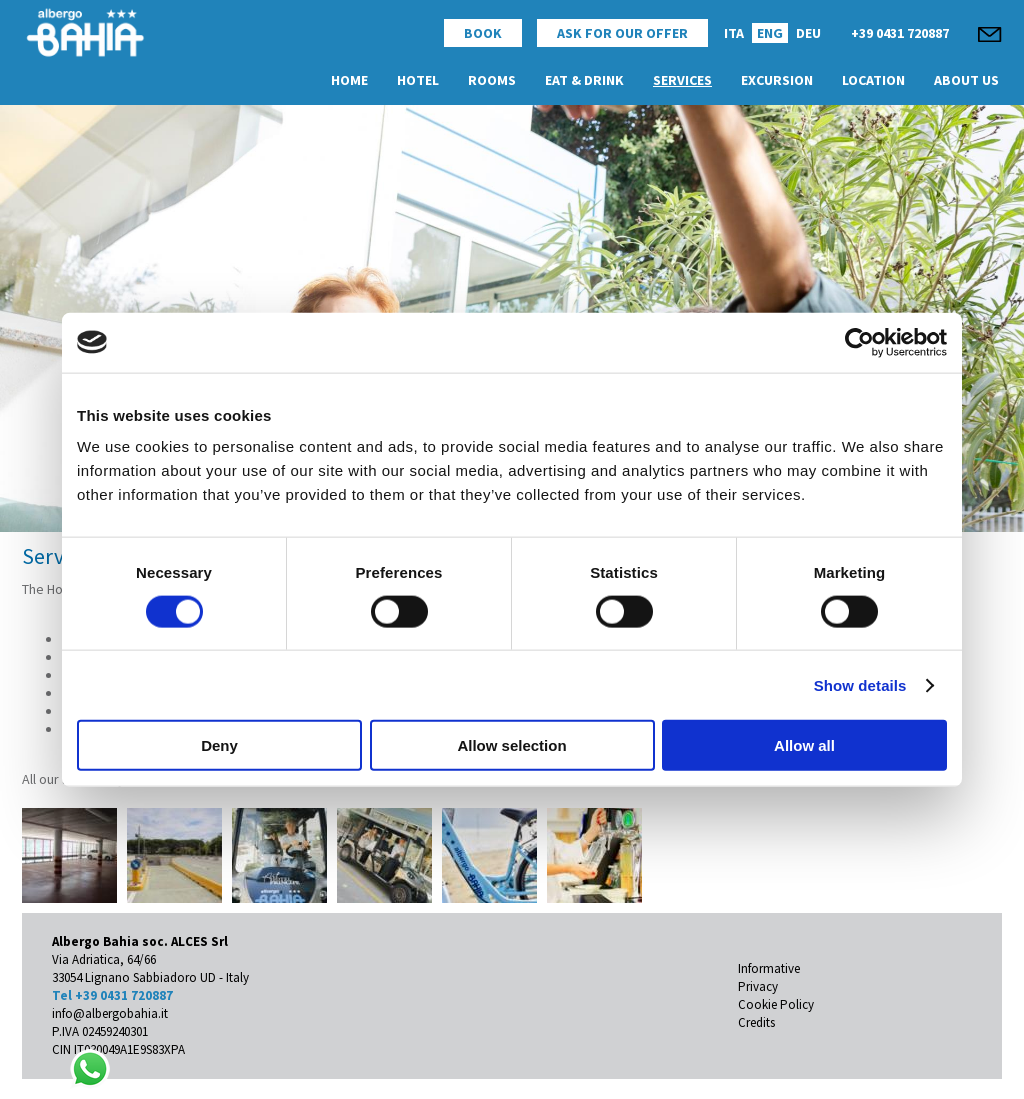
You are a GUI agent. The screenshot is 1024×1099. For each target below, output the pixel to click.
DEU (808, 33)
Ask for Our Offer (622, 33)
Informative (769, 968)
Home (349, 80)
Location (873, 80)
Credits (756, 1022)
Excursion (777, 80)
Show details (860, 684)
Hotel (418, 80)
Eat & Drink (584, 80)
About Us (966, 80)
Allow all (804, 745)
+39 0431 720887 (900, 33)
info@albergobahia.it (110, 1013)
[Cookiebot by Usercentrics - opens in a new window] (859, 342)
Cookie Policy (776, 1004)
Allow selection (511, 745)
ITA (734, 33)
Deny (219, 745)
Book (483, 33)
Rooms (492, 80)
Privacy (758, 986)
